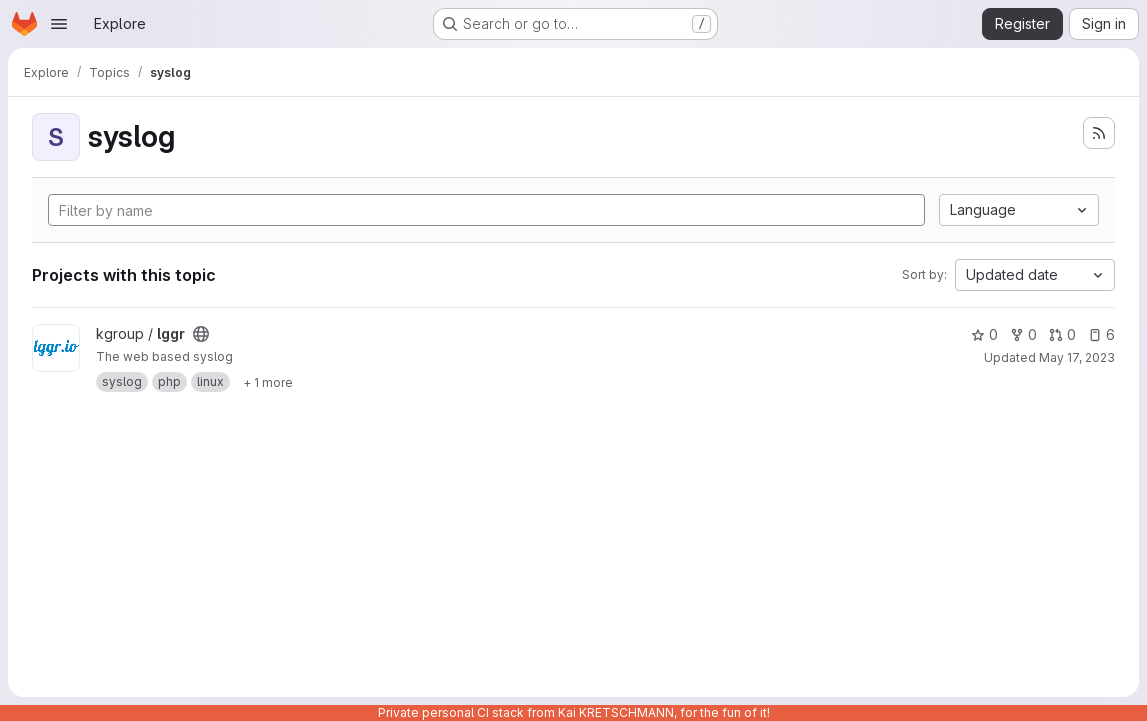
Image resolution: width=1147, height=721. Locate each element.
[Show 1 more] (268, 382)
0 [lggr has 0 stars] (984, 334)
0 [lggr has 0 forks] (1023, 334)
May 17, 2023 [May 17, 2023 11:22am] (1077, 357)
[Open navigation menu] (59, 24)
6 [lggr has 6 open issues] (1101, 334)
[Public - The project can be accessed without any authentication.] (201, 334)
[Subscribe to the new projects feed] (1099, 133)
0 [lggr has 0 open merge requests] (1062, 334)
